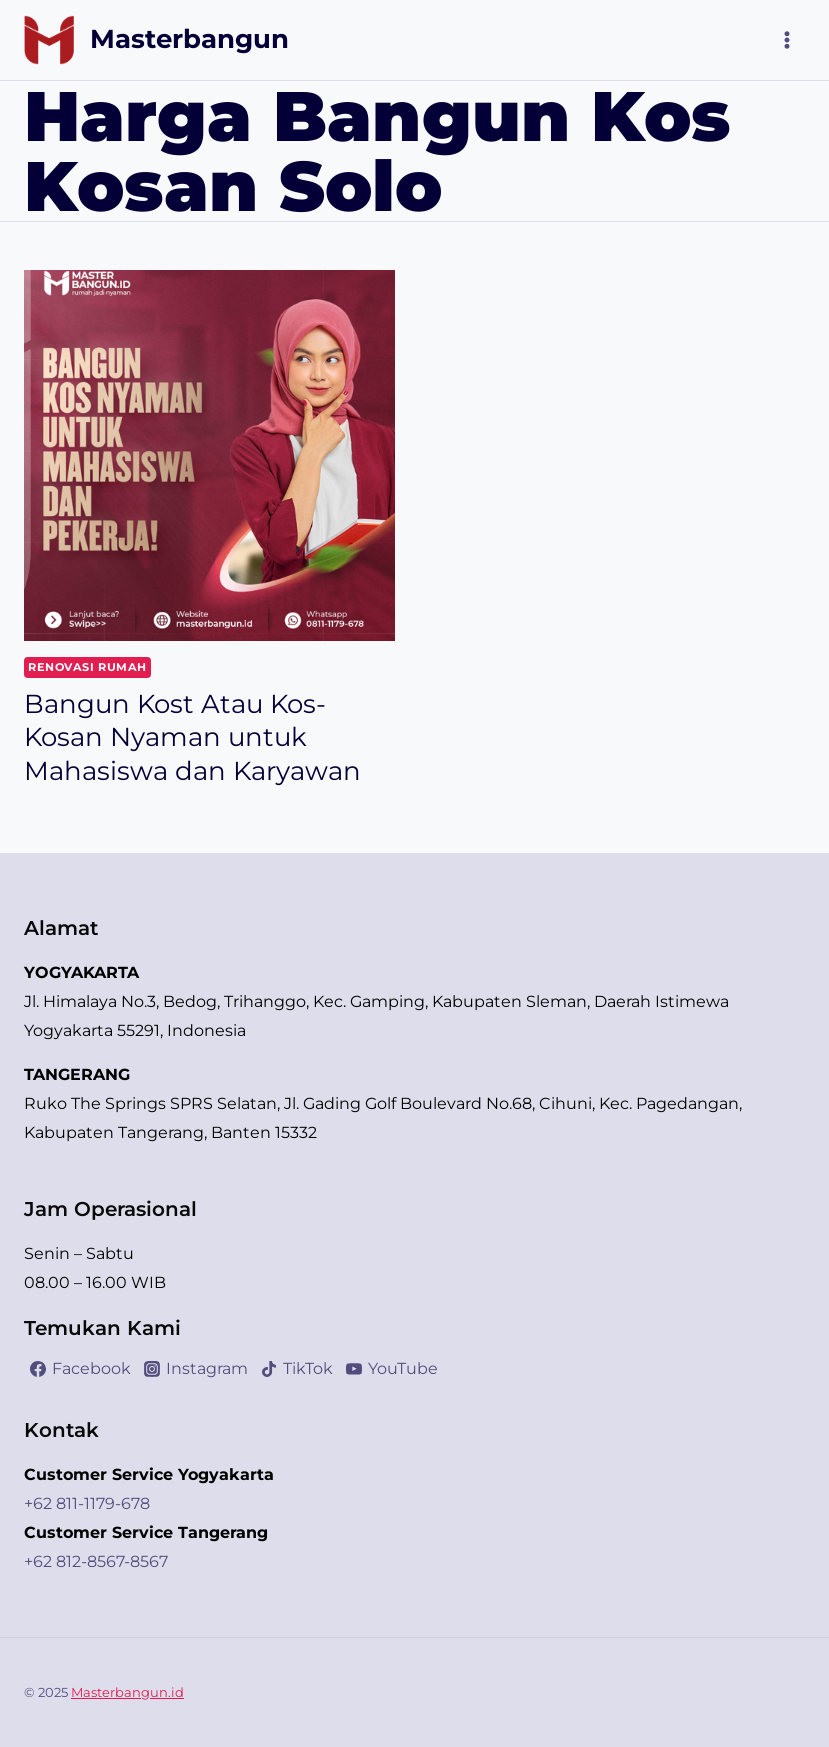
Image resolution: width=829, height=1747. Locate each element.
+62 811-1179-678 (87, 1503)
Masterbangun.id (127, 1692)
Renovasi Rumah (87, 667)
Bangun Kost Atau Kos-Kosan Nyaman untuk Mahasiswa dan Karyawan (192, 738)
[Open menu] (786, 39)
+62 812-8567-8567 (96, 1561)
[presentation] (209, 455)
